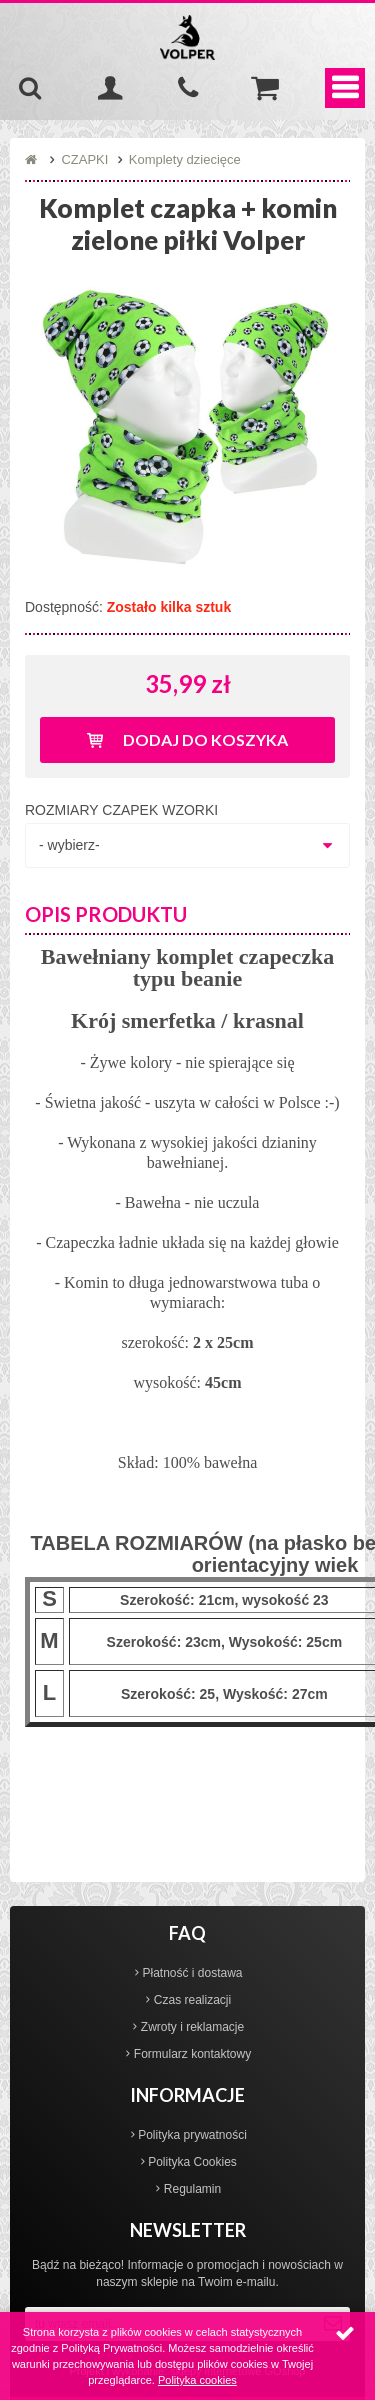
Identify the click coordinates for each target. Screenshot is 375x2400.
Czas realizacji (192, 2000)
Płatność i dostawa (192, 1973)
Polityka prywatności (192, 2135)
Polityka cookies (197, 2380)
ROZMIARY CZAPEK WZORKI (121, 810)
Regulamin (192, 2189)
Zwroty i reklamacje (192, 2027)
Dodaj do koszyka (205, 739)
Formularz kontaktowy (192, 2054)
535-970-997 (188, 88)
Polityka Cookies (192, 2162)
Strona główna (33, 160)
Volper (188, 37)
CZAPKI (84, 159)
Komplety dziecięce (185, 159)
